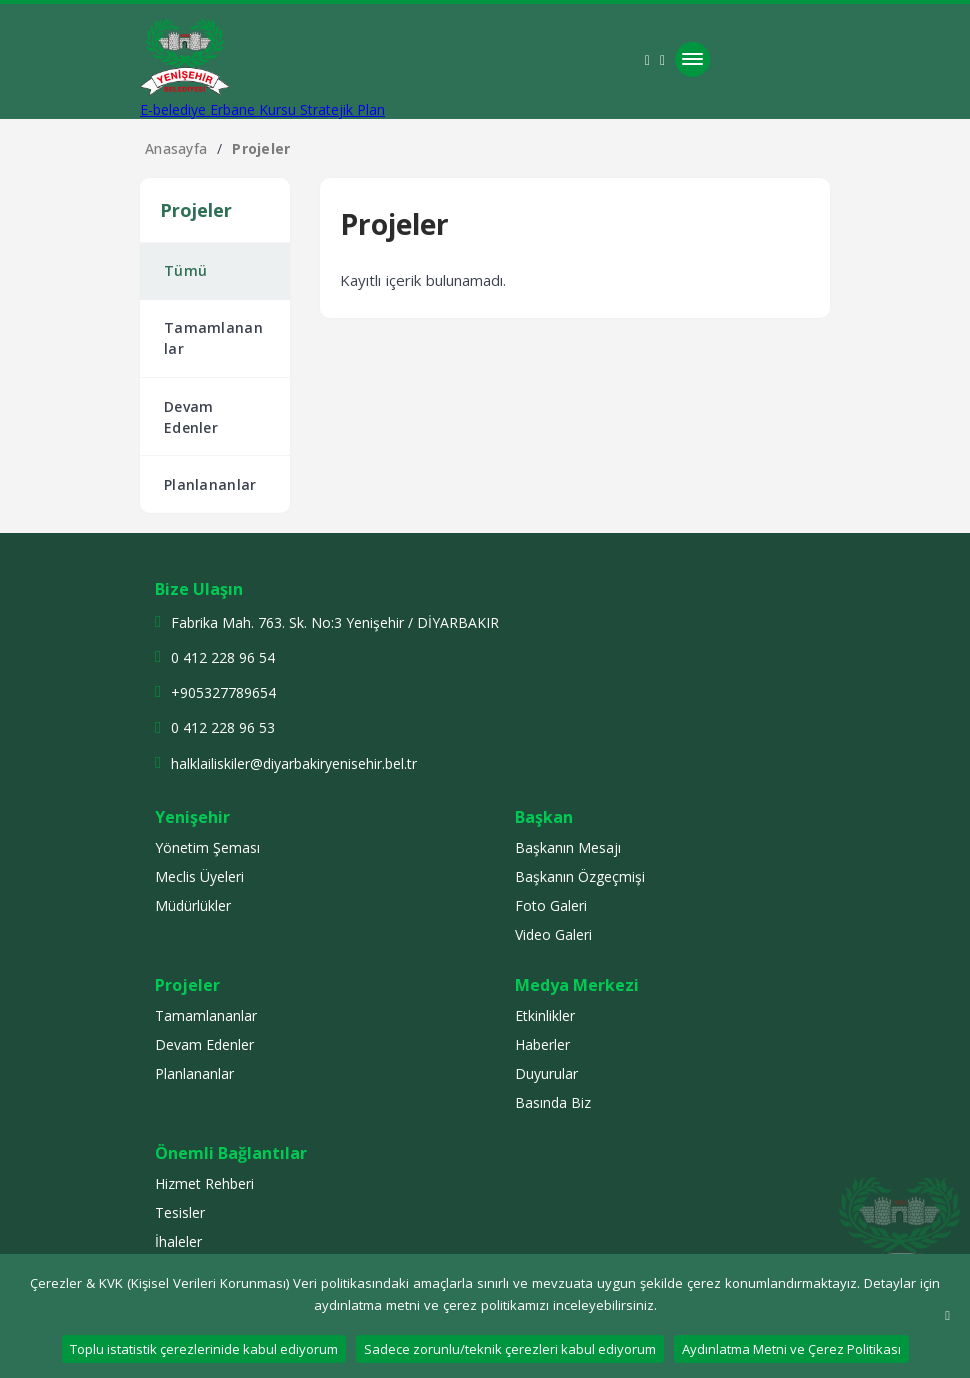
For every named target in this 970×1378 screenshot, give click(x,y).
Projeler (261, 148)
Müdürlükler (193, 907)
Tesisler (180, 1214)
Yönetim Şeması (207, 849)
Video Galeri (553, 936)
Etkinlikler (545, 1017)
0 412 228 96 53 (223, 730)
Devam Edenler (192, 419)
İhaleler (178, 1243)
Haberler (542, 1046)
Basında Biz (553, 1104)
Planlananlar (211, 487)
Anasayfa (176, 148)
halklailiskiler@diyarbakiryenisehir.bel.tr (294, 765)
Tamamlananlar (214, 340)
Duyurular (546, 1075)
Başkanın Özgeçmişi (580, 878)
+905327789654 (223, 695)
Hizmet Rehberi (204, 1185)
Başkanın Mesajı (568, 849)
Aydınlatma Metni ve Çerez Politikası (791, 1349)
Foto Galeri (551, 907)
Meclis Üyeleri (199, 878)
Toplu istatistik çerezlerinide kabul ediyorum (204, 1349)
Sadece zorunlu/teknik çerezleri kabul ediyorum (510, 1349)
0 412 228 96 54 (223, 660)
